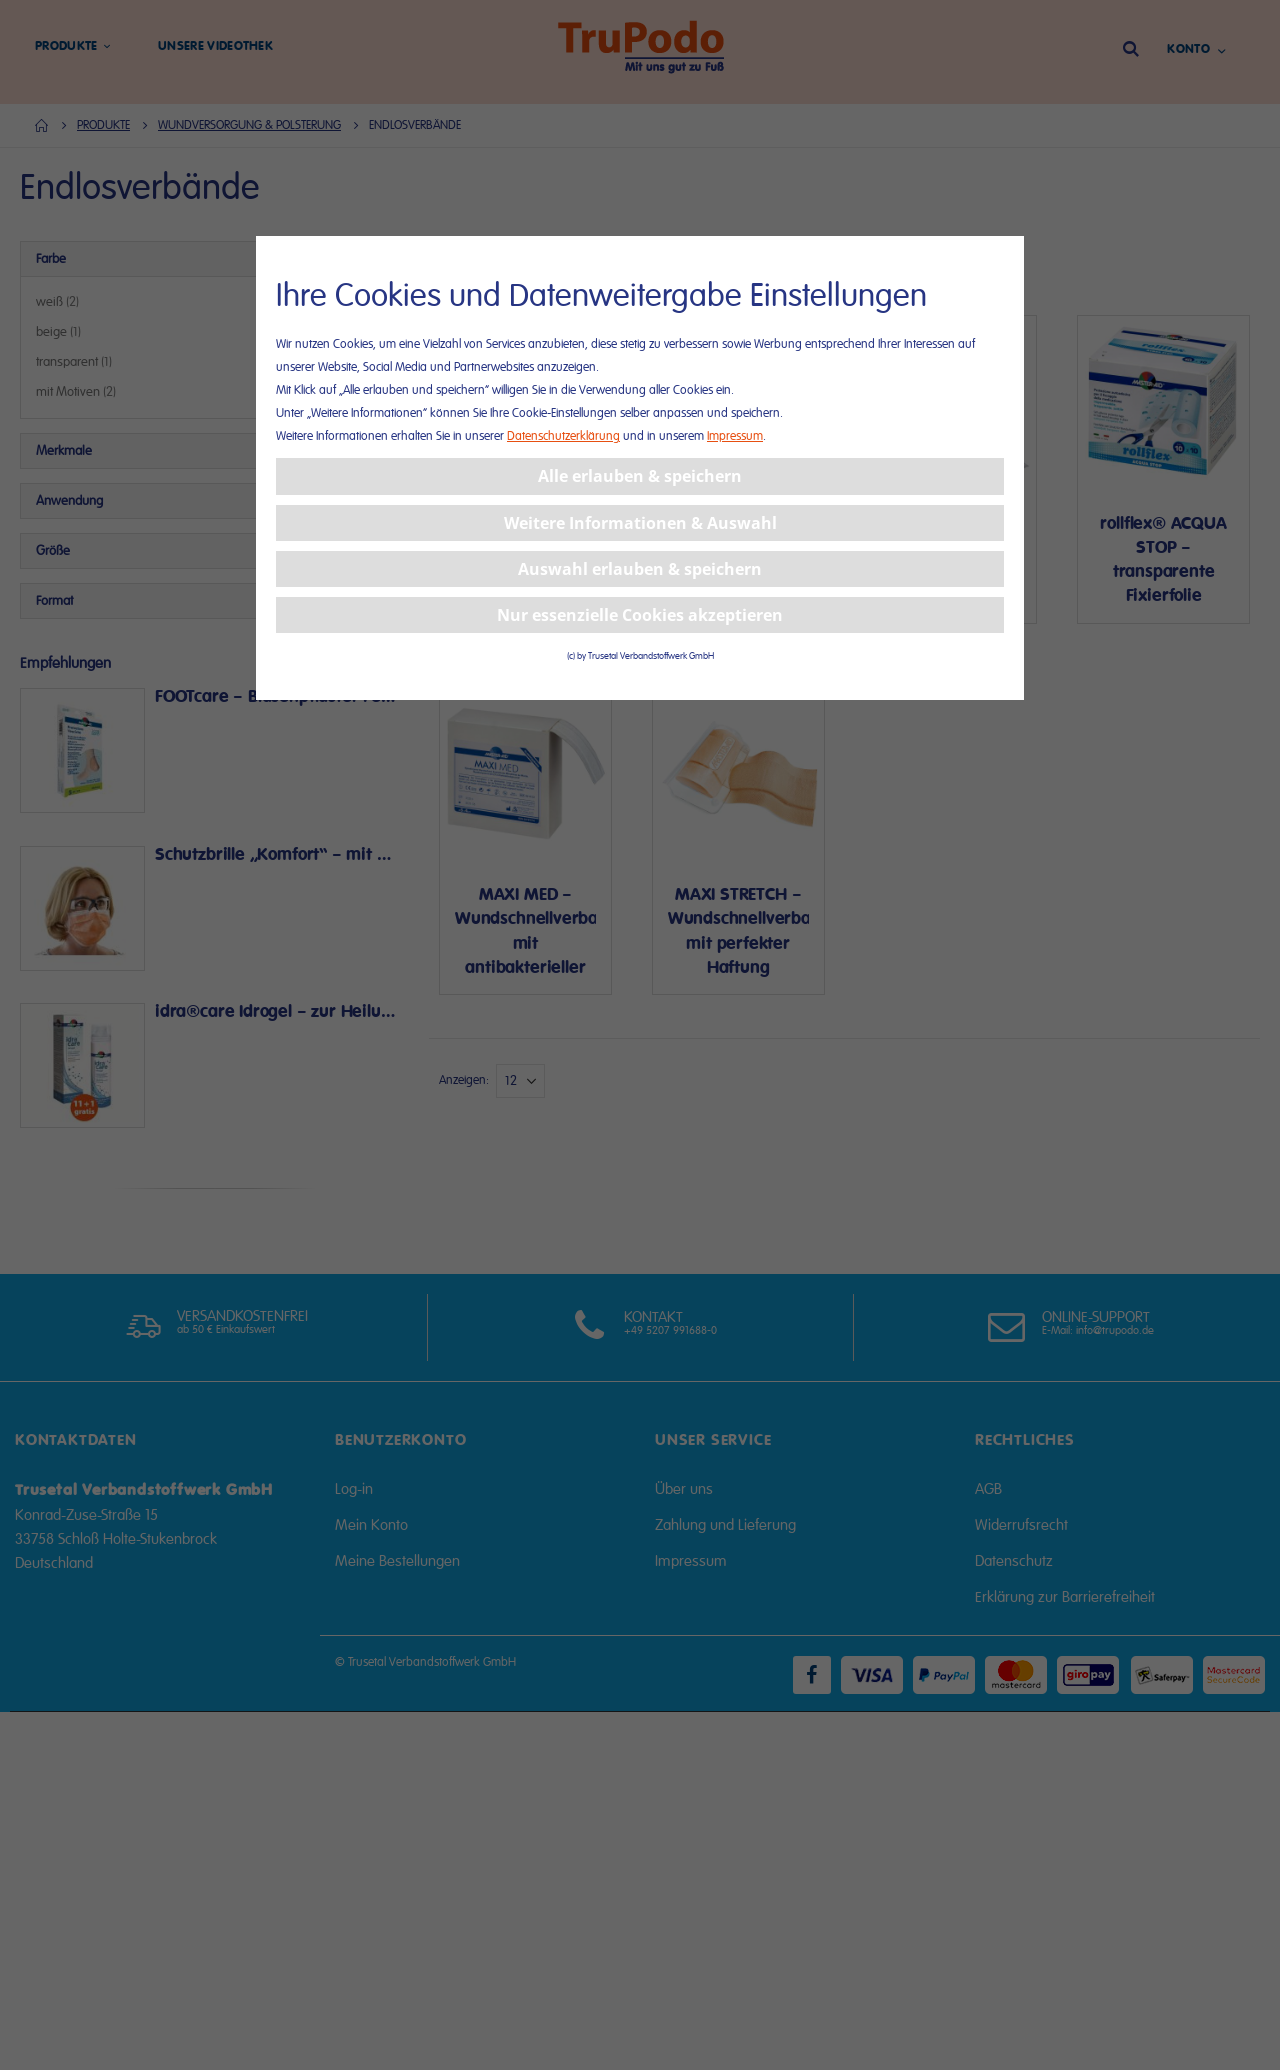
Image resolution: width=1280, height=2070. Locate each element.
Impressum (735, 436)
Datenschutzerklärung (563, 436)
